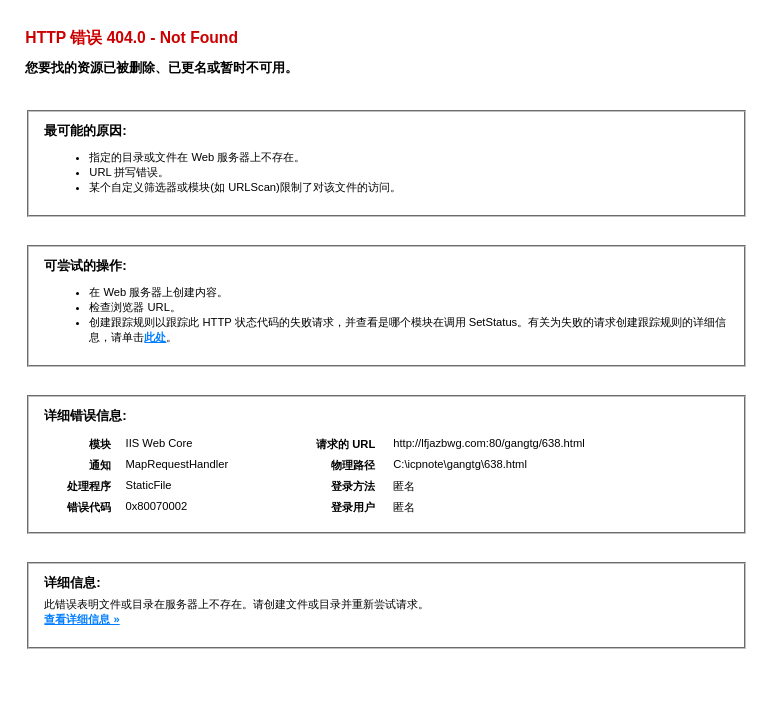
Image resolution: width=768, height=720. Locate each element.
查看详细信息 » (81, 619)
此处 (155, 337)
